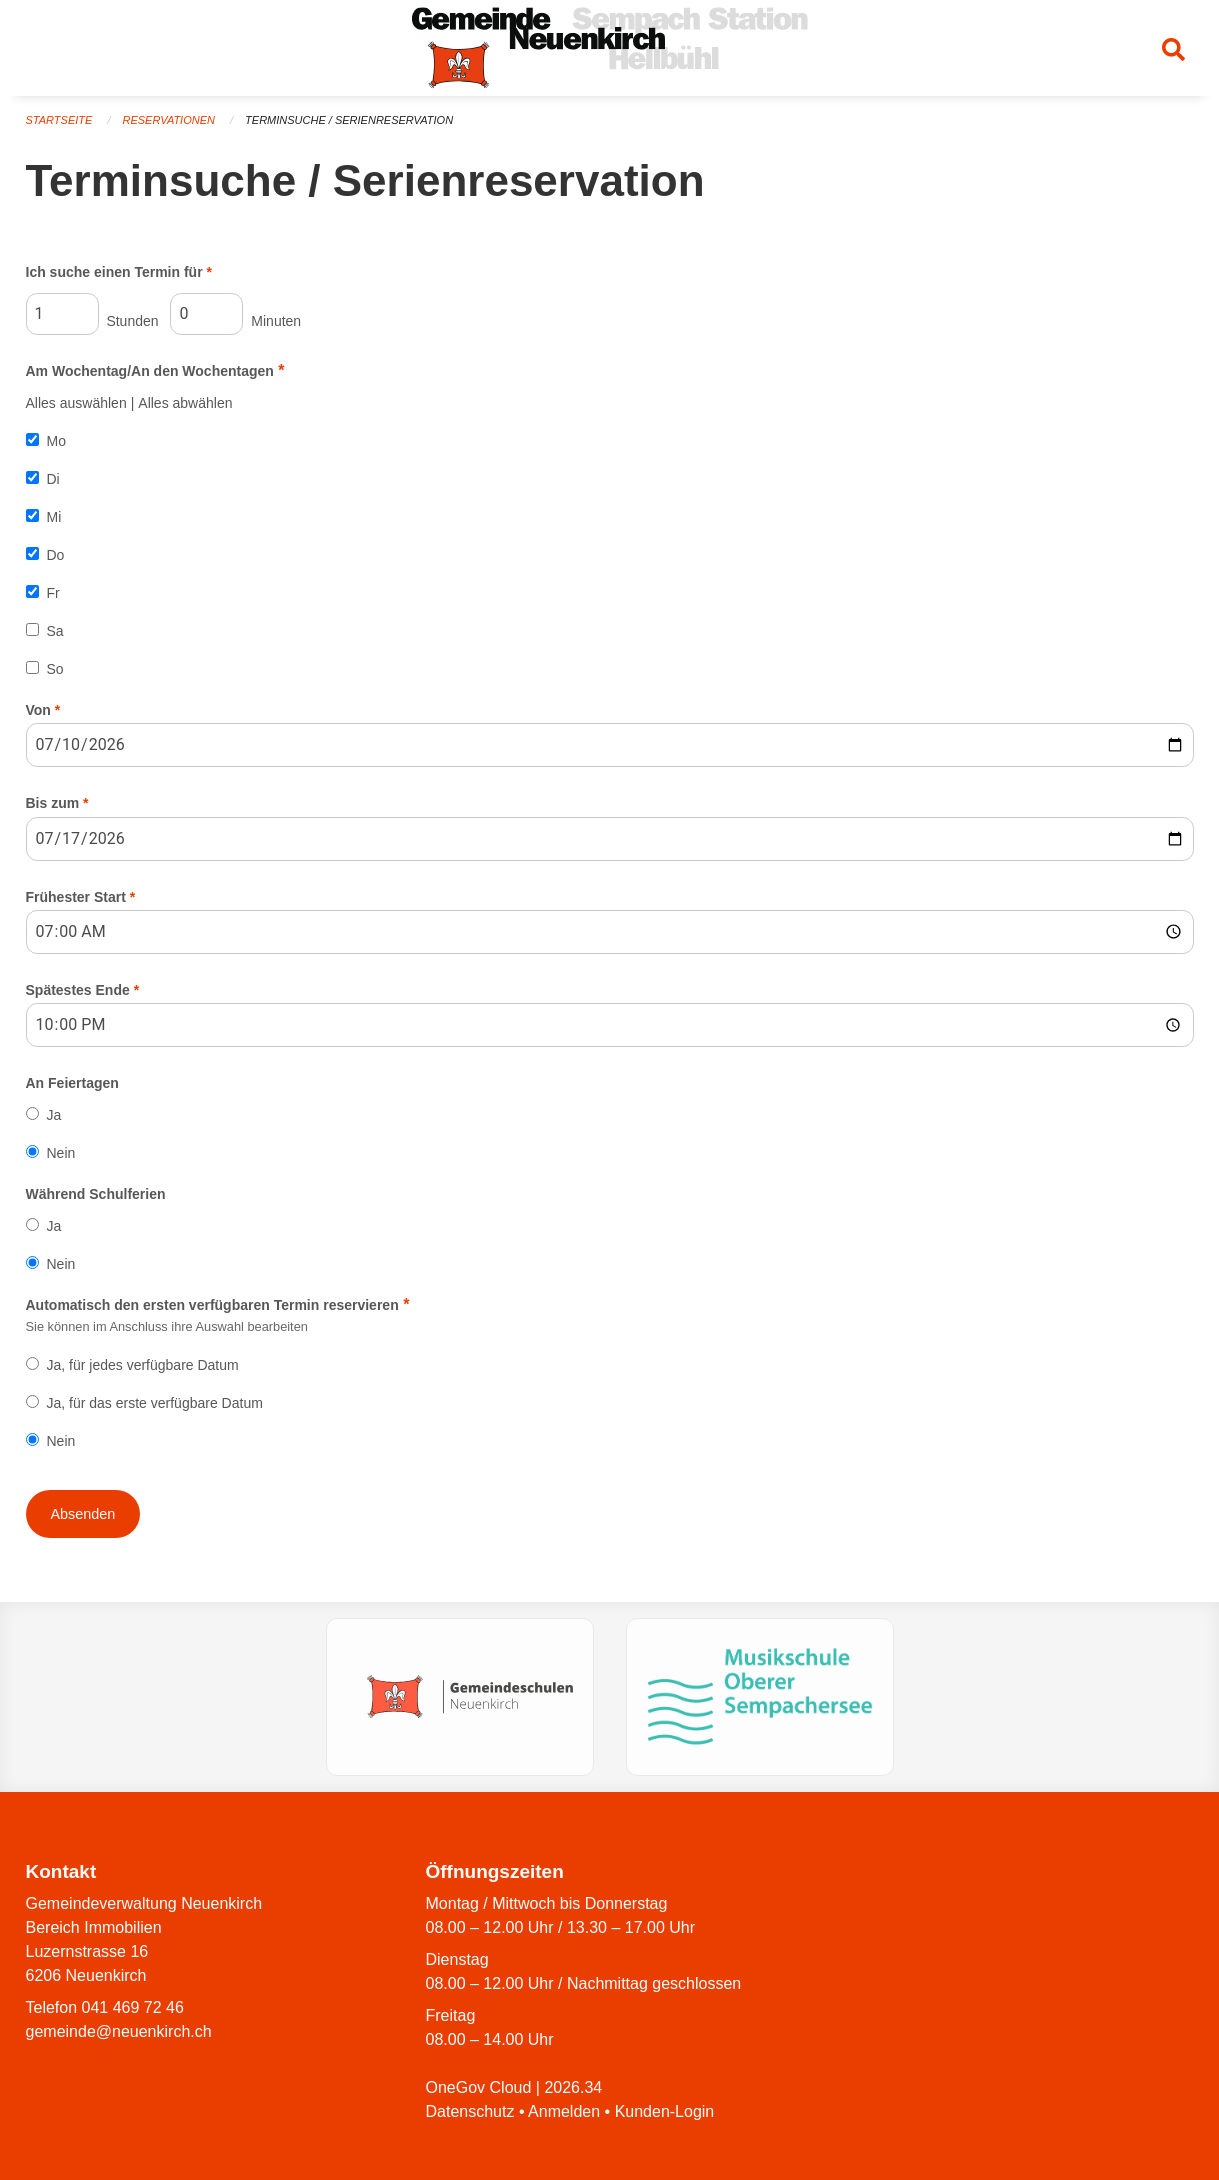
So (55, 669)
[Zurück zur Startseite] (610, 48)
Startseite (59, 120)
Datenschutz (470, 2111)
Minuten (235, 314)
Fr (53, 593)
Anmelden (564, 2111)
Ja (54, 1115)
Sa (55, 631)
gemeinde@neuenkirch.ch (119, 2031)
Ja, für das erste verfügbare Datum (155, 1403)
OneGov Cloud (479, 2087)
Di (53, 479)
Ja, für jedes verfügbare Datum (143, 1365)
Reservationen (168, 120)
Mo (56, 441)
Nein (61, 1153)
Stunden (92, 314)
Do (56, 555)
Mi (54, 517)
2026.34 (573, 2087)
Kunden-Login (665, 2111)
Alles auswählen (76, 403)
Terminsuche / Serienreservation (349, 120)
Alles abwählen (185, 403)
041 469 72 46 (133, 2007)
